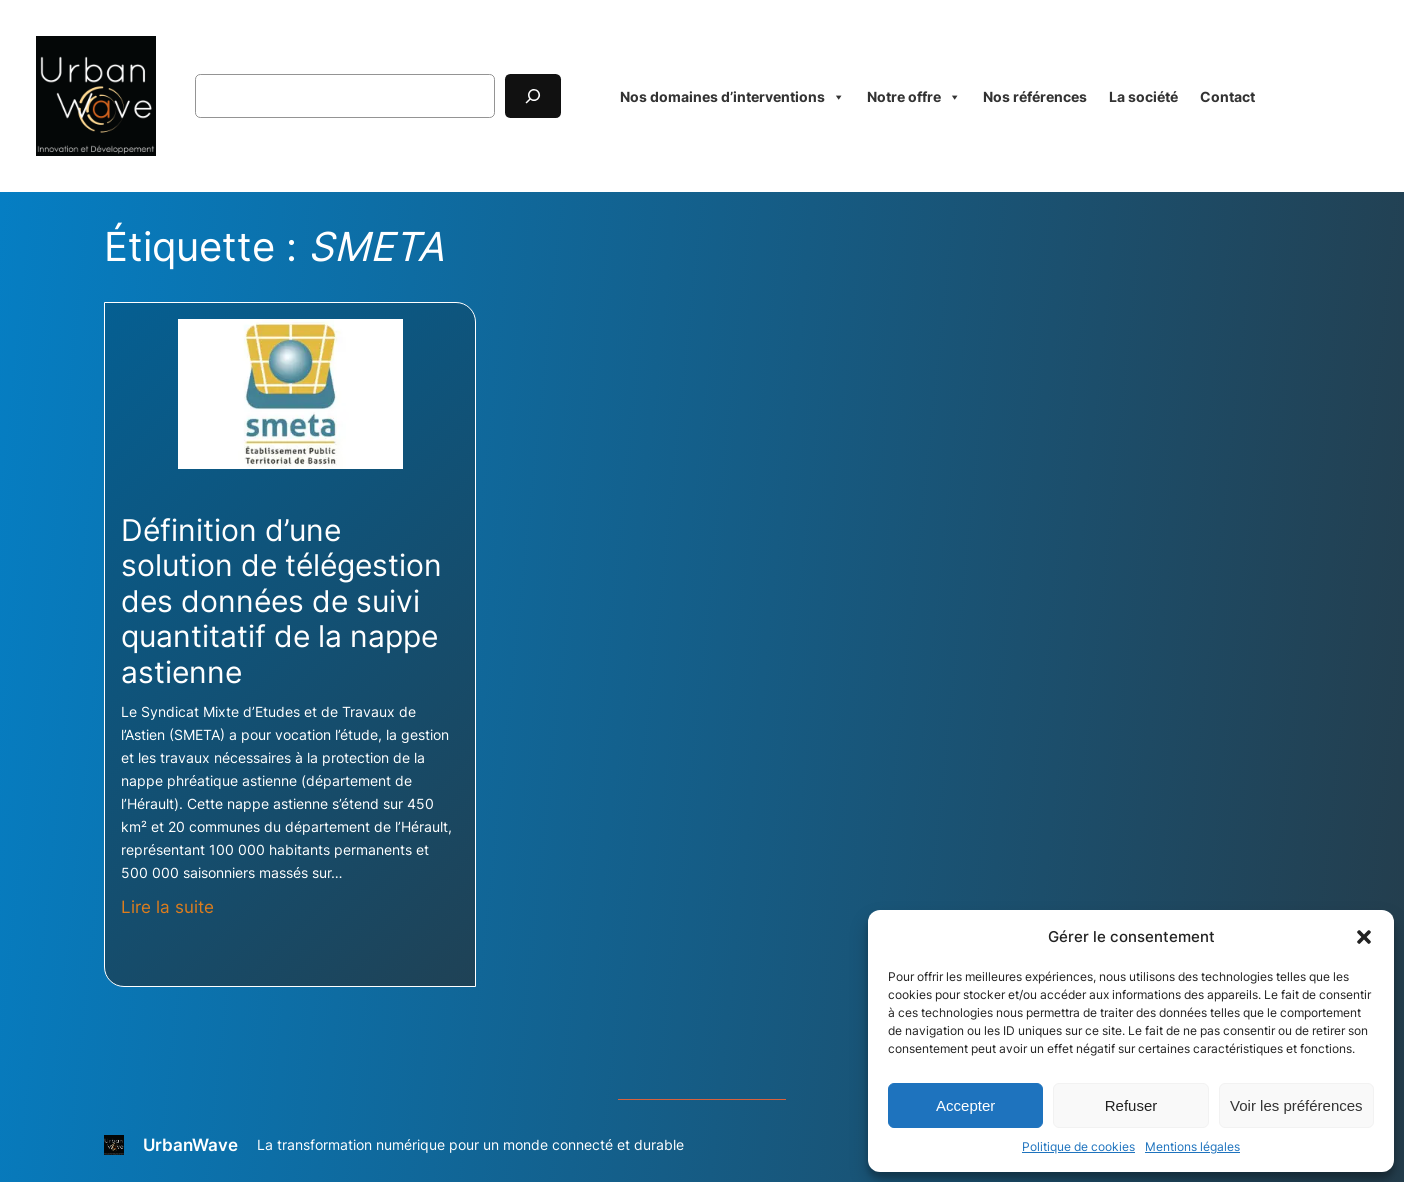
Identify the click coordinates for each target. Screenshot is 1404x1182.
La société (1143, 96)
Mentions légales (1192, 1146)
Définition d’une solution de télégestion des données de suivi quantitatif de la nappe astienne (281, 601)
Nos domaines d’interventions (732, 96)
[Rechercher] (533, 95)
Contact (1227, 96)
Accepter (965, 1105)
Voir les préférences (1296, 1105)
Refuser (1131, 1105)
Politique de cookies (1078, 1146)
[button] (1364, 937)
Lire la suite (167, 907)
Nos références (1035, 96)
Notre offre (914, 96)
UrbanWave (190, 1145)
